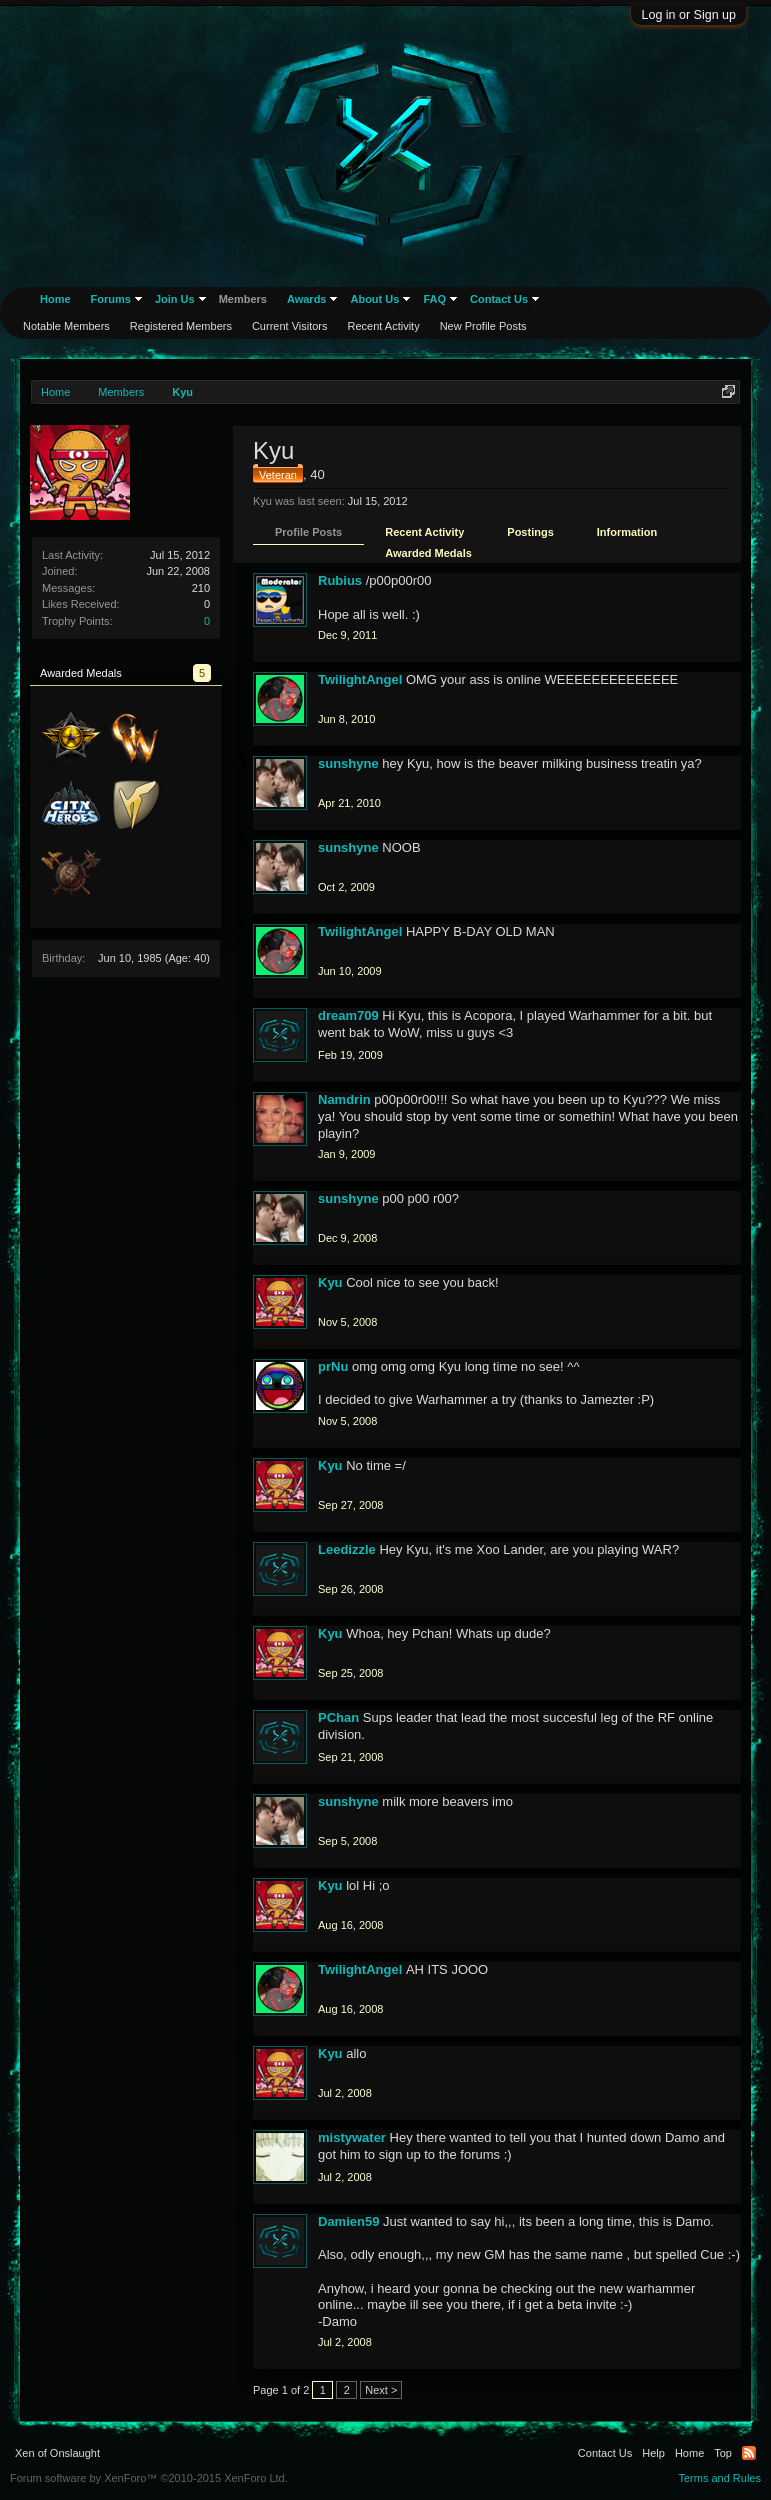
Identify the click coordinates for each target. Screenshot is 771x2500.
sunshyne (348, 763)
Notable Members (66, 326)
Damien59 (348, 2221)
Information (627, 532)
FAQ (434, 299)
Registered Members (181, 326)
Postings (530, 532)
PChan (338, 1717)
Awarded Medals (428, 553)
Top (723, 2453)
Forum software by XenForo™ (149, 2478)
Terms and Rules (719, 2478)
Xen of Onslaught (57, 2453)
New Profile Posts (483, 326)
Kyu (330, 1282)
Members (243, 299)
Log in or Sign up (688, 15)
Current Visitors (290, 326)
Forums (111, 299)
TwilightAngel (360, 679)
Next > (381, 2390)
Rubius (340, 580)
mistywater (352, 2137)
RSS (749, 2453)
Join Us (175, 299)
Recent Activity (424, 532)
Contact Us (499, 299)
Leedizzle (347, 1549)
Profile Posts (308, 532)
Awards (307, 299)
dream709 (348, 1015)
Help (653, 2453)
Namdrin (344, 1099)
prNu (333, 1366)
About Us (374, 299)
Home (55, 299)
